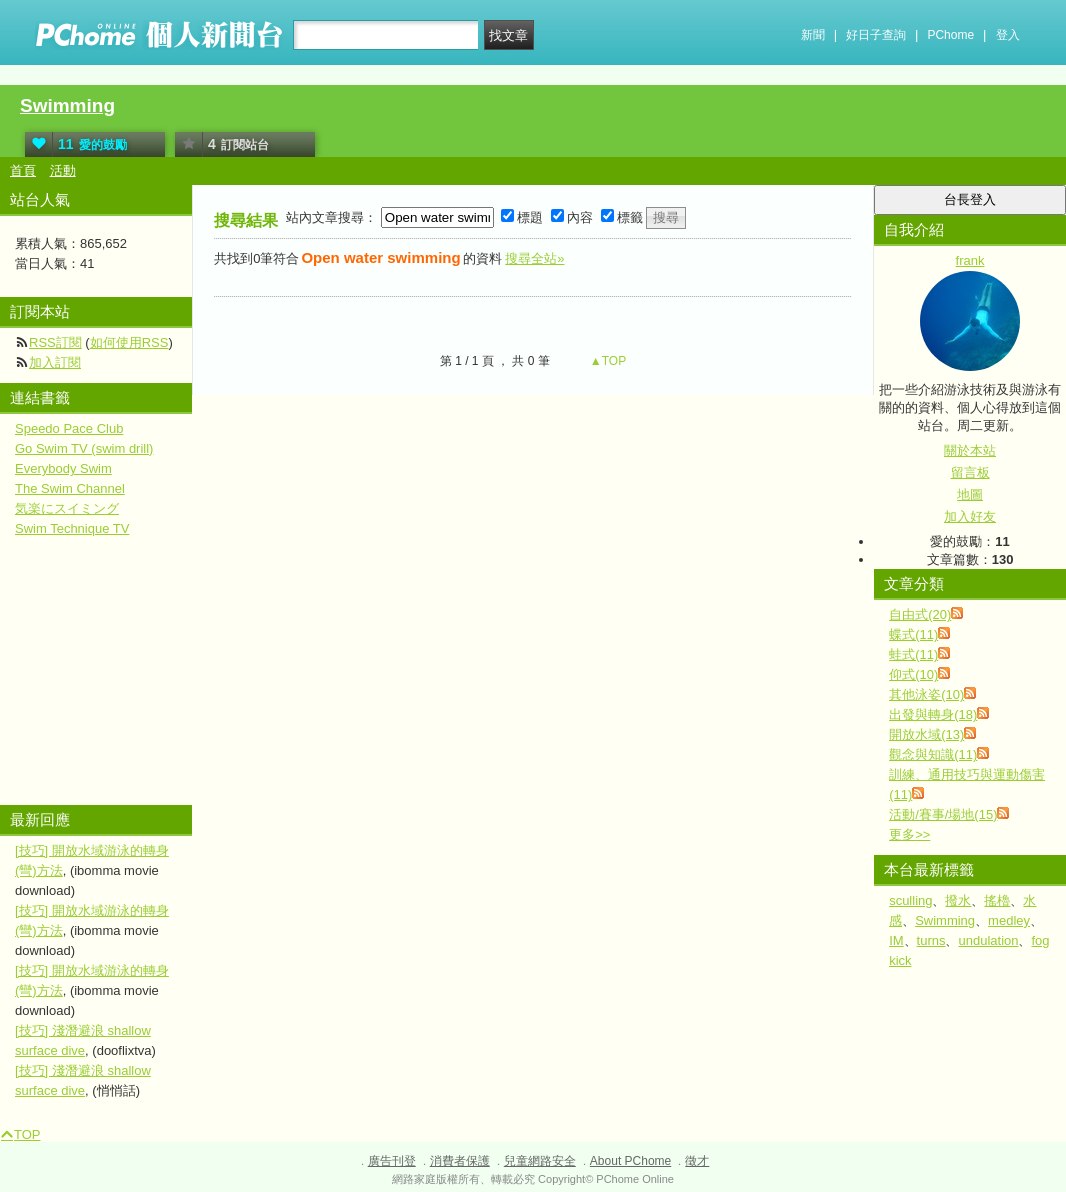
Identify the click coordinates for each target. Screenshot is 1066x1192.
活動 (63, 170)
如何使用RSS (129, 342)
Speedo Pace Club (69, 428)
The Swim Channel (70, 488)
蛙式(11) (913, 654)
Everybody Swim (63, 468)
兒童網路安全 (540, 1161)
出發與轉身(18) (933, 714)
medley (1009, 920)
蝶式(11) (913, 634)
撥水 (958, 900)
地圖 (970, 494)
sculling (910, 900)
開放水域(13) (926, 734)
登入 (1008, 35)
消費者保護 (460, 1161)
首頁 (23, 170)
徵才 (697, 1161)
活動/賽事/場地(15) (943, 814)
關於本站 (970, 450)
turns (931, 940)
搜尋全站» (534, 258)
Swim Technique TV (72, 528)
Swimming (67, 105)
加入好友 (970, 516)
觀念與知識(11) (933, 754)
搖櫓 (997, 900)
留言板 (970, 472)
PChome (950, 35)
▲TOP (607, 361)
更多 (909, 834)
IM (896, 940)
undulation (988, 940)
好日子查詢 (876, 35)
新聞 (813, 35)
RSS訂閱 (55, 342)
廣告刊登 (392, 1161)
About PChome (630, 1161)
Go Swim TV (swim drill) (84, 448)
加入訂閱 (55, 362)
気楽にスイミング (67, 508)
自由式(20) (920, 614)
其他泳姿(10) (926, 694)
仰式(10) (913, 674)
